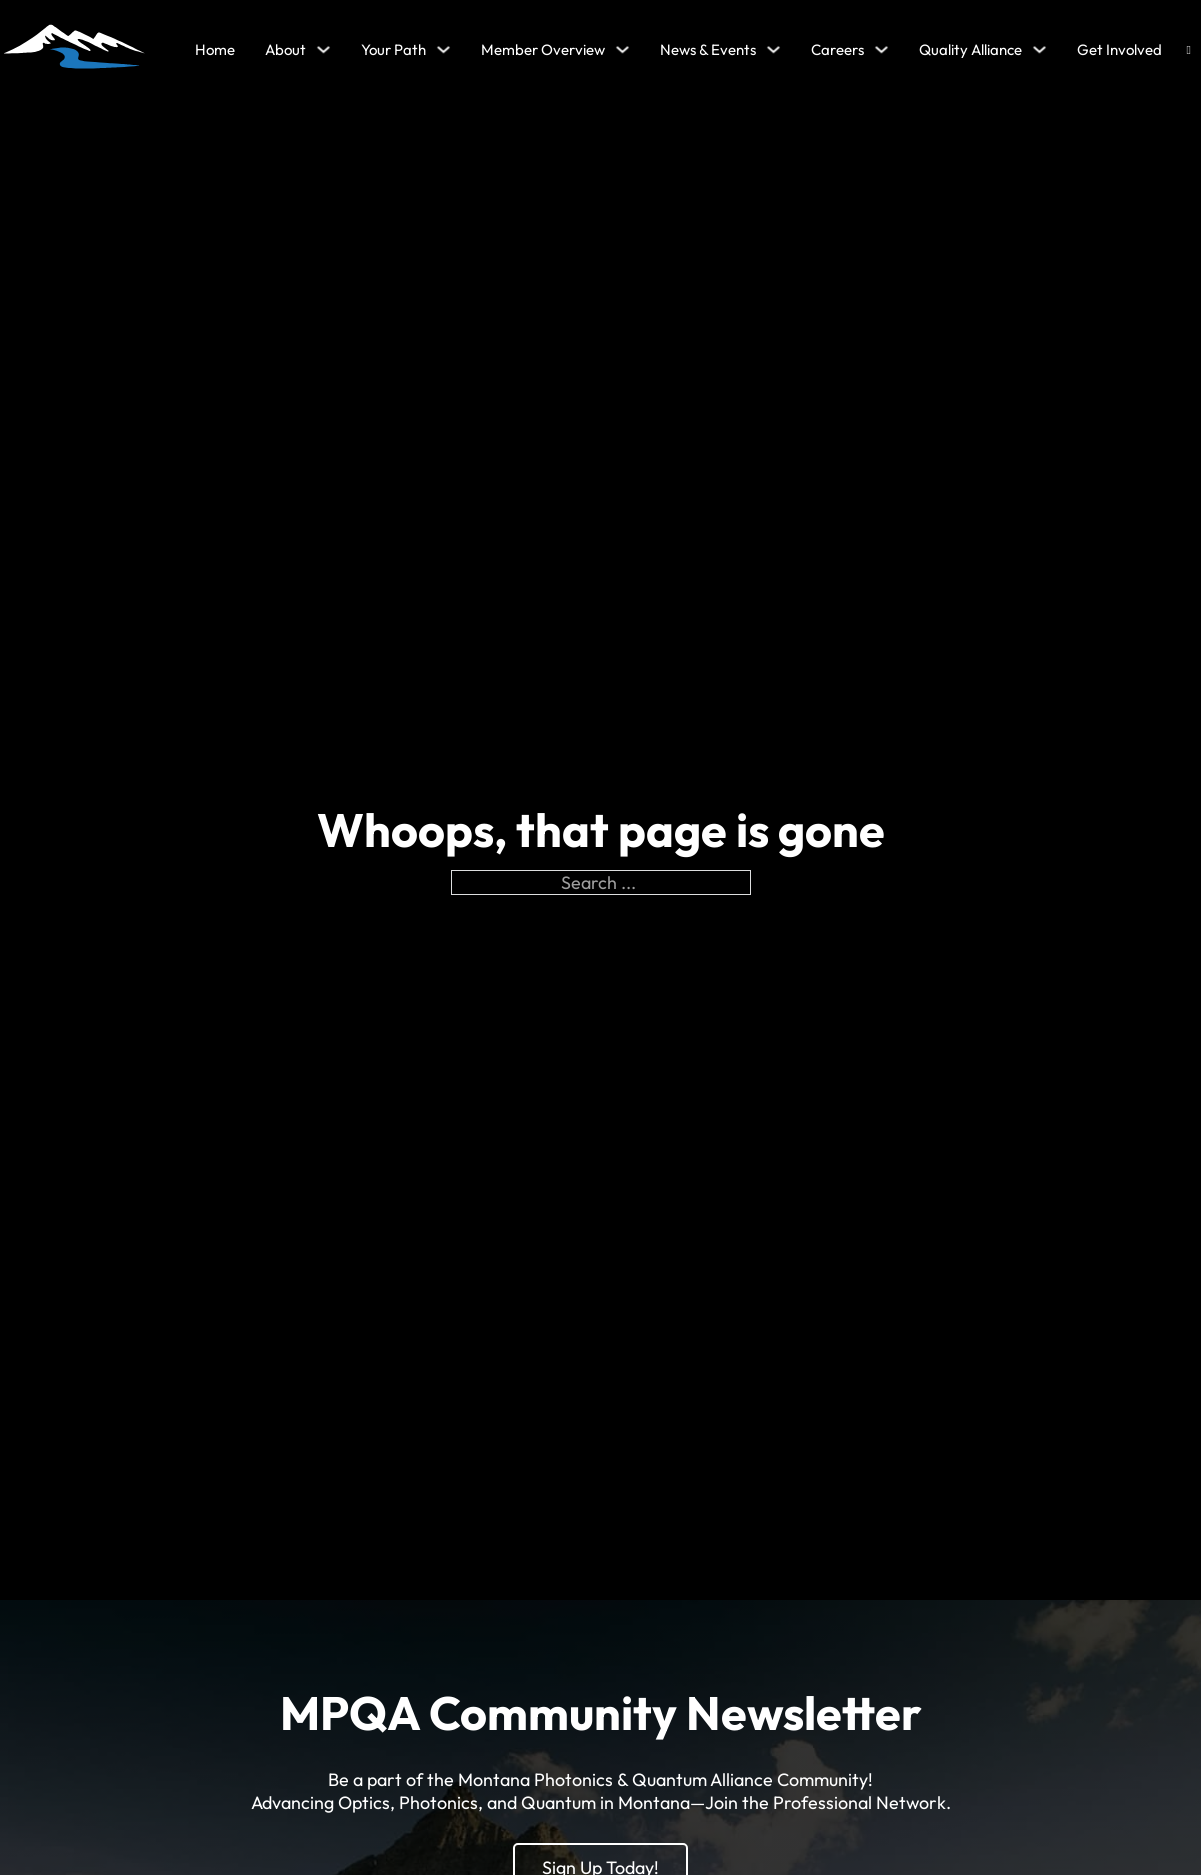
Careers (837, 49)
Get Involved (1119, 49)
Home (215, 49)
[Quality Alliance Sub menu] (1039, 49)
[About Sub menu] (323, 49)
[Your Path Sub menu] (443, 49)
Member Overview (543, 49)
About (285, 49)
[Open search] (1189, 50)
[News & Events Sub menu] (773, 49)
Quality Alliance (970, 49)
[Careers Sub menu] (881, 49)
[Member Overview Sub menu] (622, 49)
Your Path (393, 49)
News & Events (708, 49)
